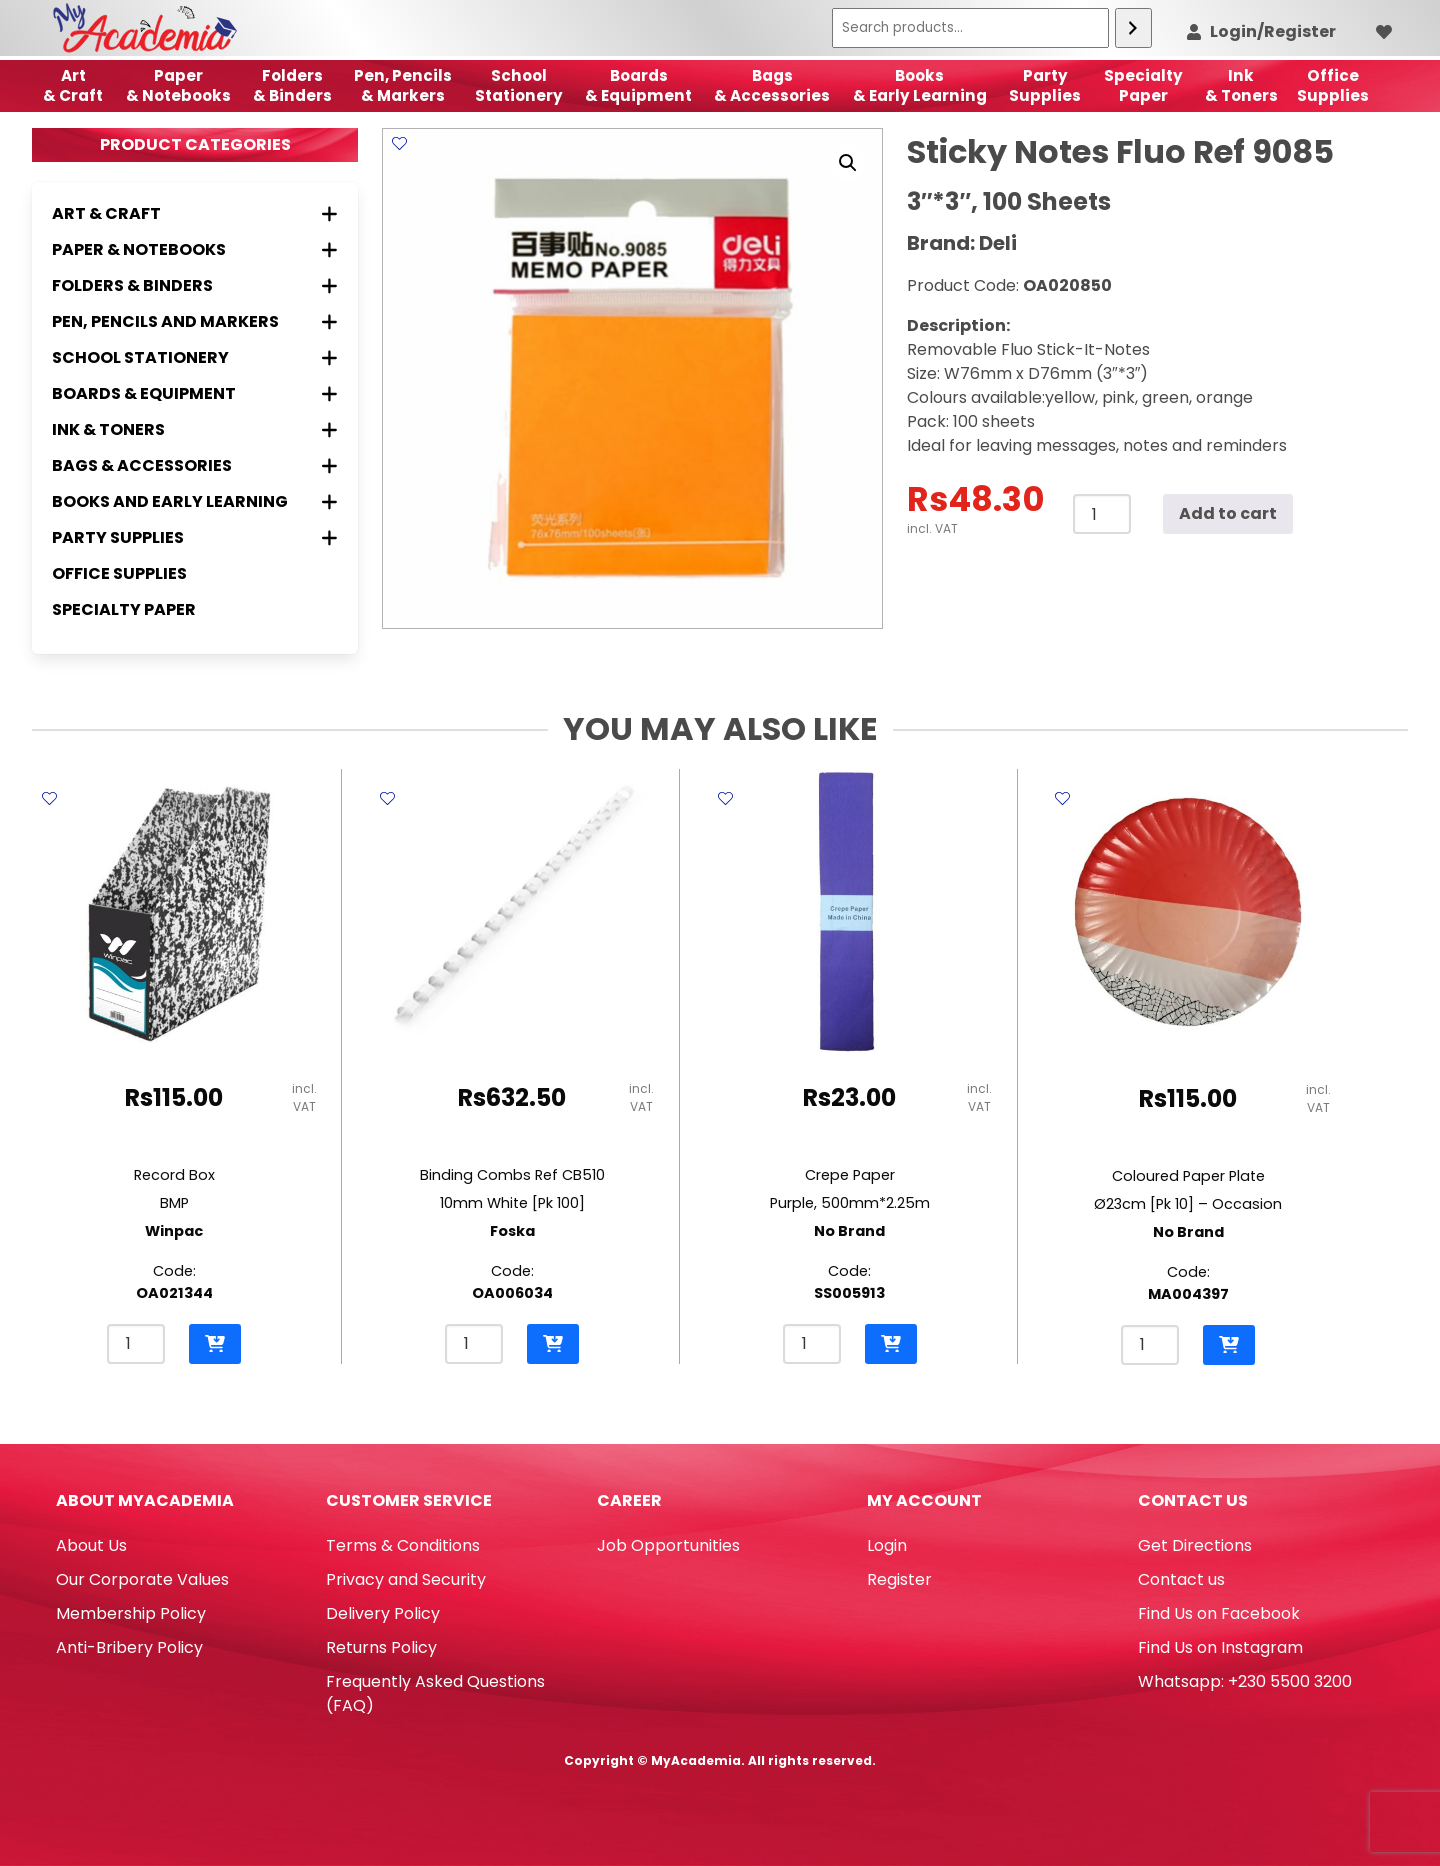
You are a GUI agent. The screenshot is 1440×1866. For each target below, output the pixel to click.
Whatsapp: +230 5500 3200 (1245, 1681)
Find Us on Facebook (1219, 1613)
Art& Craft (73, 85)
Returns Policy (381, 1647)
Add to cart (1228, 513)
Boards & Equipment (638, 85)
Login (887, 1545)
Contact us (1181, 1579)
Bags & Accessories (772, 85)
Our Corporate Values (142, 1579)
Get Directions (1195, 1545)
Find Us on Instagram (1220, 1647)
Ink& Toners (1241, 85)
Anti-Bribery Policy (129, 1647)
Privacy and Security (406, 1579)
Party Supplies (1045, 85)
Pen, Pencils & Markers (403, 85)
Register (899, 1579)
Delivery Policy (383, 1613)
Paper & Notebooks (178, 85)
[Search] (1133, 28)
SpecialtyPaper (1143, 85)
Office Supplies (119, 573)
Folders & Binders (292, 85)
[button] (848, 163)
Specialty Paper (124, 609)
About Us (91, 1545)
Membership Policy (131, 1613)
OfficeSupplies (1333, 85)
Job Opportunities (668, 1545)
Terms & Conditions (403, 1545)
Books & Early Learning (920, 85)
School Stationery (519, 85)
